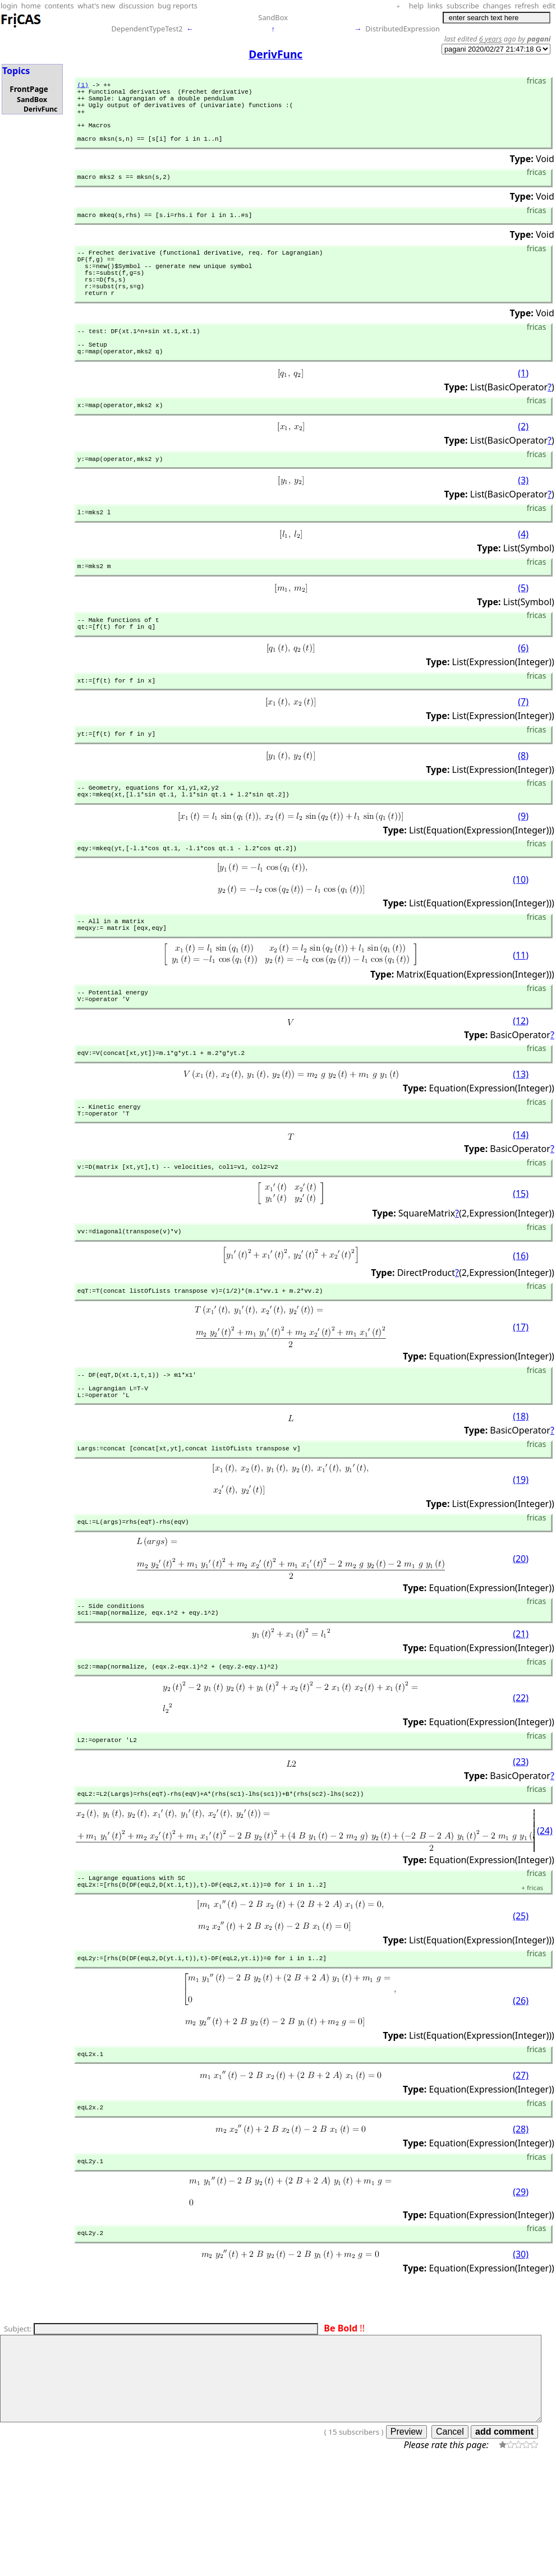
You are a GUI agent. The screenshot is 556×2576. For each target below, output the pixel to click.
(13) (521, 1139)
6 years (490, 39)
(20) (521, 1643)
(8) (523, 807)
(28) (521, 2230)
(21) (521, 1722)
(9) (523, 870)
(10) (521, 936)
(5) (523, 632)
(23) (521, 1853)
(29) (521, 2295)
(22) (521, 1787)
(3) (523, 521)
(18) (521, 1497)
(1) (83, 86)
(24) (545, 1924)
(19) (521, 1562)
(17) (521, 1401)
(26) (521, 2099)
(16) (521, 1328)
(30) (521, 2359)
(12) (521, 1084)
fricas (532, 1984)
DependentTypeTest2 (146, 29)
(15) (521, 1264)
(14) (521, 1203)
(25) (521, 2012)
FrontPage (29, 89)
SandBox (273, 17)
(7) (523, 751)
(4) (523, 576)
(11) (521, 1015)
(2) (523, 465)
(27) (521, 2175)
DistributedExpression (402, 29)
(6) (523, 696)
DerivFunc (40, 109)
